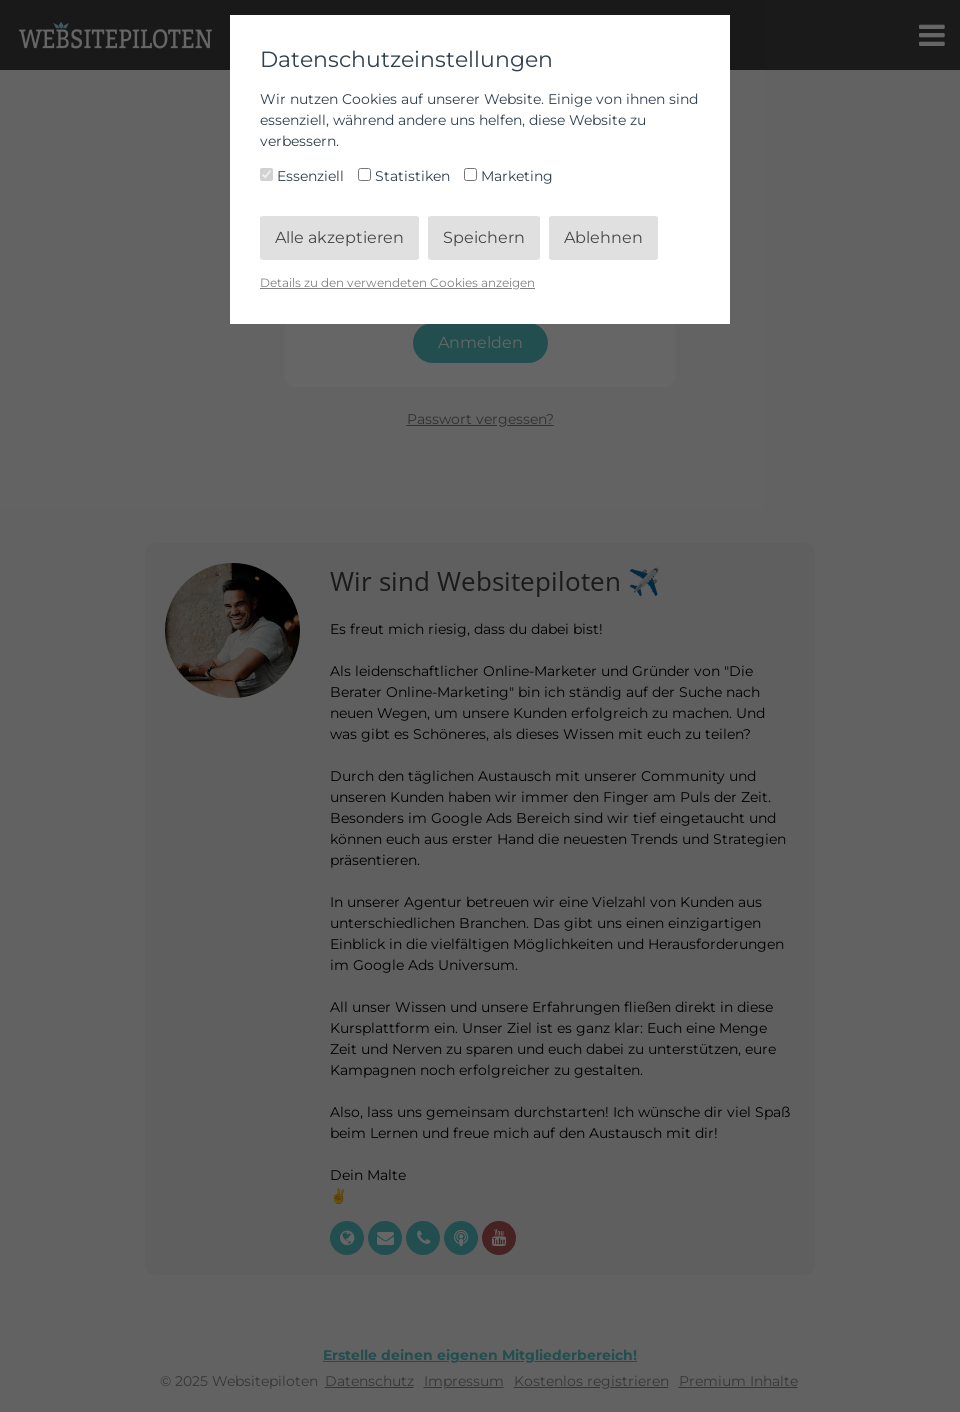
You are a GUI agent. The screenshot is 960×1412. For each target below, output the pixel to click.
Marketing (508, 176)
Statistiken (406, 176)
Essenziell (304, 176)
